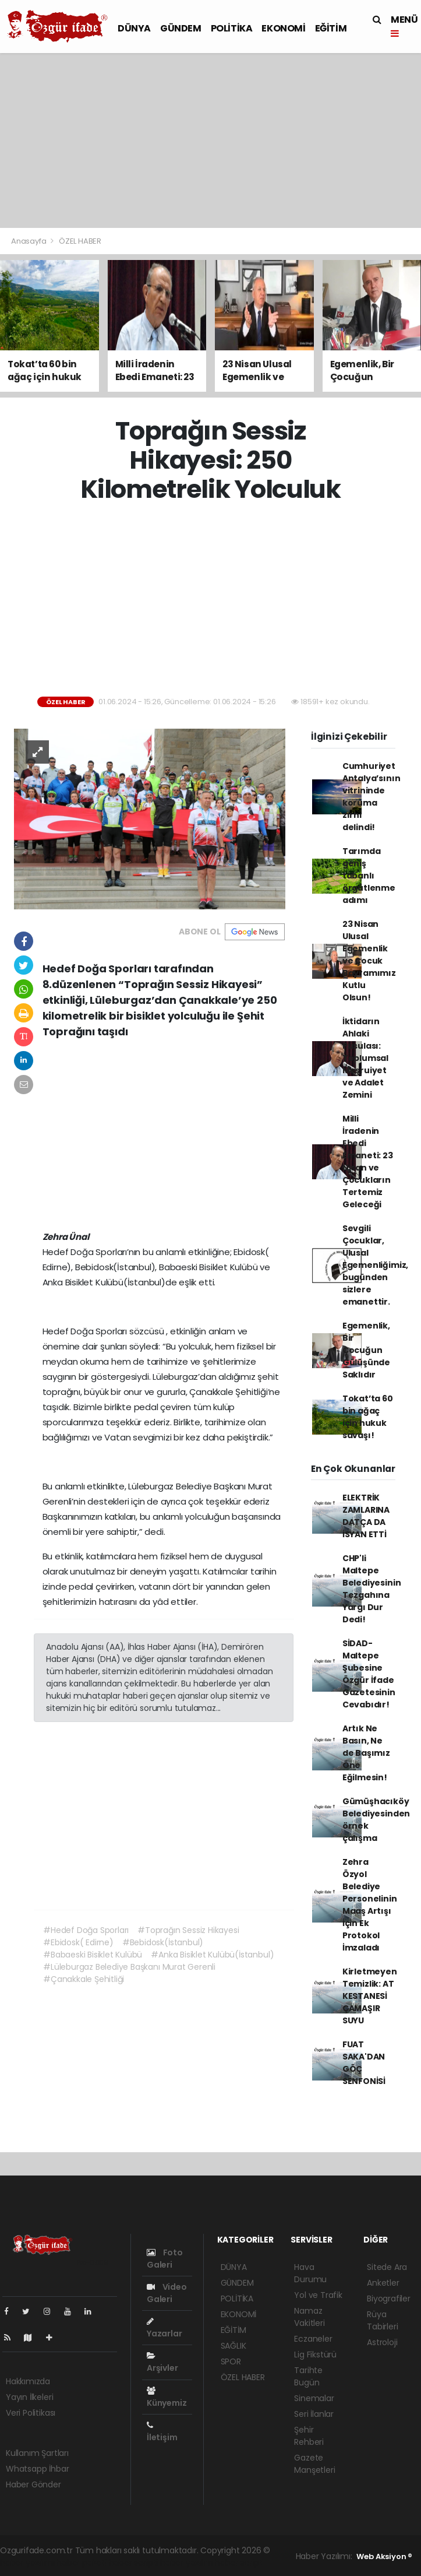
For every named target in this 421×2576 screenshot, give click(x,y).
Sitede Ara (387, 2267)
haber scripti (133, 2562)
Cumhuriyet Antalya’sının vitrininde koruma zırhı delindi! (371, 796)
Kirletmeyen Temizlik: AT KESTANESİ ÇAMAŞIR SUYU (369, 1996)
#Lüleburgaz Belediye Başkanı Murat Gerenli (129, 1967)
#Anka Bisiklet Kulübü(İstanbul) (212, 1954)
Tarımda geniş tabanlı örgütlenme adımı (368, 875)
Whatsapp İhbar (37, 2469)
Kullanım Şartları (37, 2453)
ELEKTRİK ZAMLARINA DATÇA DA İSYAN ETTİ (366, 1516)
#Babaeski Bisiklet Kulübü (92, 1954)
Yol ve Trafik (318, 2295)
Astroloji (382, 2342)
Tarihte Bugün (308, 2376)
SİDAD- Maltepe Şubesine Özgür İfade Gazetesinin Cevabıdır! (368, 1673)
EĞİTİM (331, 28)
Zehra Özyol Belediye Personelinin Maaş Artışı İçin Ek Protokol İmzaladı (369, 1904)
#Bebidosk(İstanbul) (162, 1942)
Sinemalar (314, 2398)
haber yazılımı (27, 2562)
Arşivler (162, 2363)
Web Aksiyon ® (384, 2556)
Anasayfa (29, 241)
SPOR (231, 2361)
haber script (239, 2562)
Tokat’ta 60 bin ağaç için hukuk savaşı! (367, 1417)
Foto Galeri (165, 2259)
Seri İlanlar (314, 2414)
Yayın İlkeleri (29, 2397)
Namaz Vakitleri (309, 2317)
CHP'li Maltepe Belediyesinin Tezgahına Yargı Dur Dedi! (371, 1588)
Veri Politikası (30, 2413)
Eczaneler (313, 2339)
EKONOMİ (283, 28)
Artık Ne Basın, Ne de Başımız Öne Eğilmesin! (366, 1753)
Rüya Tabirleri (382, 2320)
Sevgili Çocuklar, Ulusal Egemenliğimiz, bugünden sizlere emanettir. (375, 1265)
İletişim (162, 2432)
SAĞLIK (233, 2346)
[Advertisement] (210, 140)
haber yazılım (186, 2562)
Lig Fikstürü (315, 2354)
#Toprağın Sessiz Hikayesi (188, 1930)
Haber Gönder (33, 2484)
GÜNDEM (180, 28)
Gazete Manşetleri (314, 2464)
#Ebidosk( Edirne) (78, 1942)
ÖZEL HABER (80, 241)
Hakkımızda (28, 2381)
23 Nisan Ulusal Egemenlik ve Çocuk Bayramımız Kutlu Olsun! (369, 960)
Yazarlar (164, 2328)
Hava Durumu (310, 2273)
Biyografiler (389, 2298)
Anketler (383, 2283)
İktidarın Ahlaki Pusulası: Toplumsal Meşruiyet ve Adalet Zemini (365, 1058)
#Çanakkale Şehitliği (83, 1979)
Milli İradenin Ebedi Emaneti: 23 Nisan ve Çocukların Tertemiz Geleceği (367, 1161)
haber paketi (81, 2562)
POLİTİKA (232, 28)
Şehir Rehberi (309, 2436)
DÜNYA (134, 28)
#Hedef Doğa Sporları (86, 1930)
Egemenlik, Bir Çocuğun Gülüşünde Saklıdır (366, 1350)
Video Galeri (167, 2293)
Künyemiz (166, 2398)
